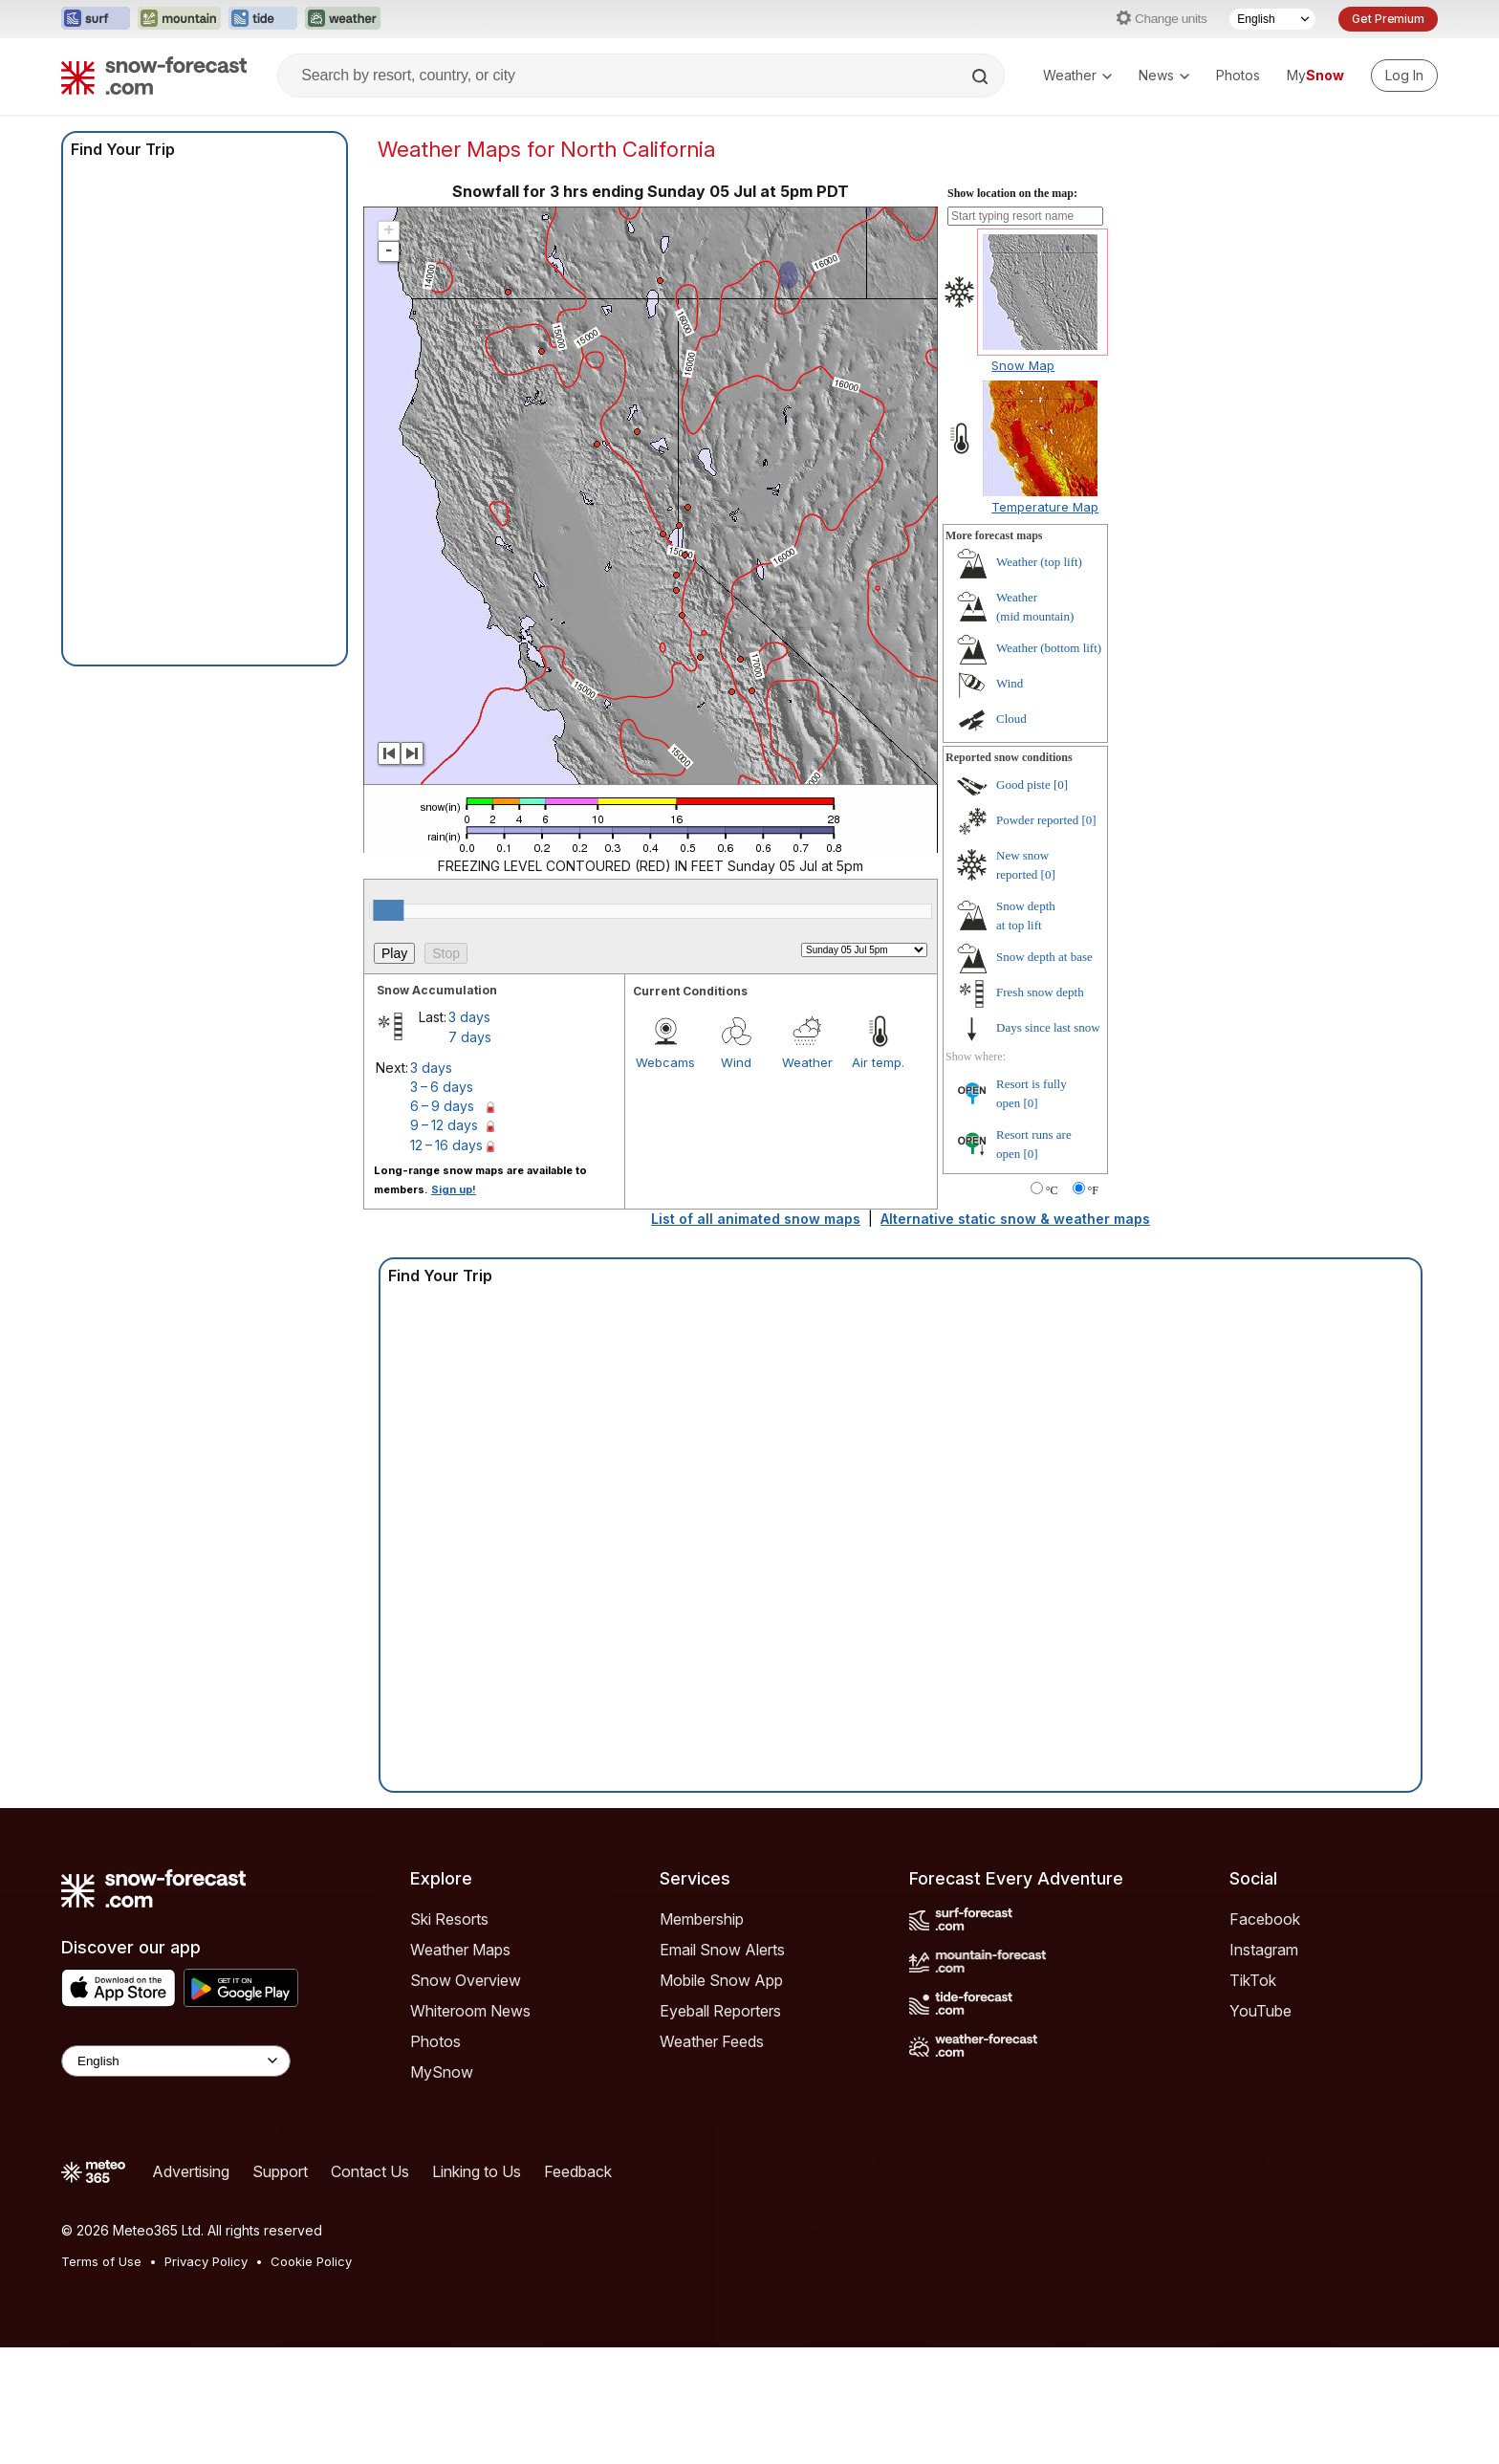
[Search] (982, 76)
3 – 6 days (441, 1087)
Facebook (1264, 1919)
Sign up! (453, 1189)
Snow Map (1022, 365)
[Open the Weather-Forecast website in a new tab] (342, 19)
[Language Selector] (1272, 19)
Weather (1077, 75)
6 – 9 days (442, 1106)
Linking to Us (476, 2171)
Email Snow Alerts (722, 1949)
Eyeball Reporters (720, 2010)
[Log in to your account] (1404, 75)
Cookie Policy (311, 2261)
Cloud (1011, 718)
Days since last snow (1048, 1027)
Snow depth (1044, 956)
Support (280, 2171)
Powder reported (1037, 820)
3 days (469, 1017)
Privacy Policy (206, 2261)
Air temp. (878, 1062)
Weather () (1039, 562)
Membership (702, 1919)
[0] (1061, 784)
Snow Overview (465, 1980)
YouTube (1260, 2010)
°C (1052, 1190)
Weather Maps (460, 1949)
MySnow (441, 2072)
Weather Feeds (712, 2041)
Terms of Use (101, 2261)
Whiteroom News (470, 2010)
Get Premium (1388, 18)
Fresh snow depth (1040, 992)
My (1315, 75)
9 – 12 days (444, 1125)
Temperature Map (1044, 506)
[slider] (388, 910)
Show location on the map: (1012, 193)
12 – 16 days (446, 1145)
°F (1093, 1190)
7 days (469, 1037)
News (1164, 75)
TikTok (1252, 1980)
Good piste (1023, 784)
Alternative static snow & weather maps (1015, 1218)
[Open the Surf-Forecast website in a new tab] (95, 19)
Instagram (1263, 1949)
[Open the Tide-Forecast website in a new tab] (262, 19)
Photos (1238, 75)
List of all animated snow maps (755, 1218)
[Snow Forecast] (154, 75)
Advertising (190, 2171)
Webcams (665, 1062)
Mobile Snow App (721, 1980)
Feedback (578, 2171)
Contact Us (370, 2171)
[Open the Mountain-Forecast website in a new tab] (179, 19)
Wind (736, 1062)
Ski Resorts (449, 1919)
